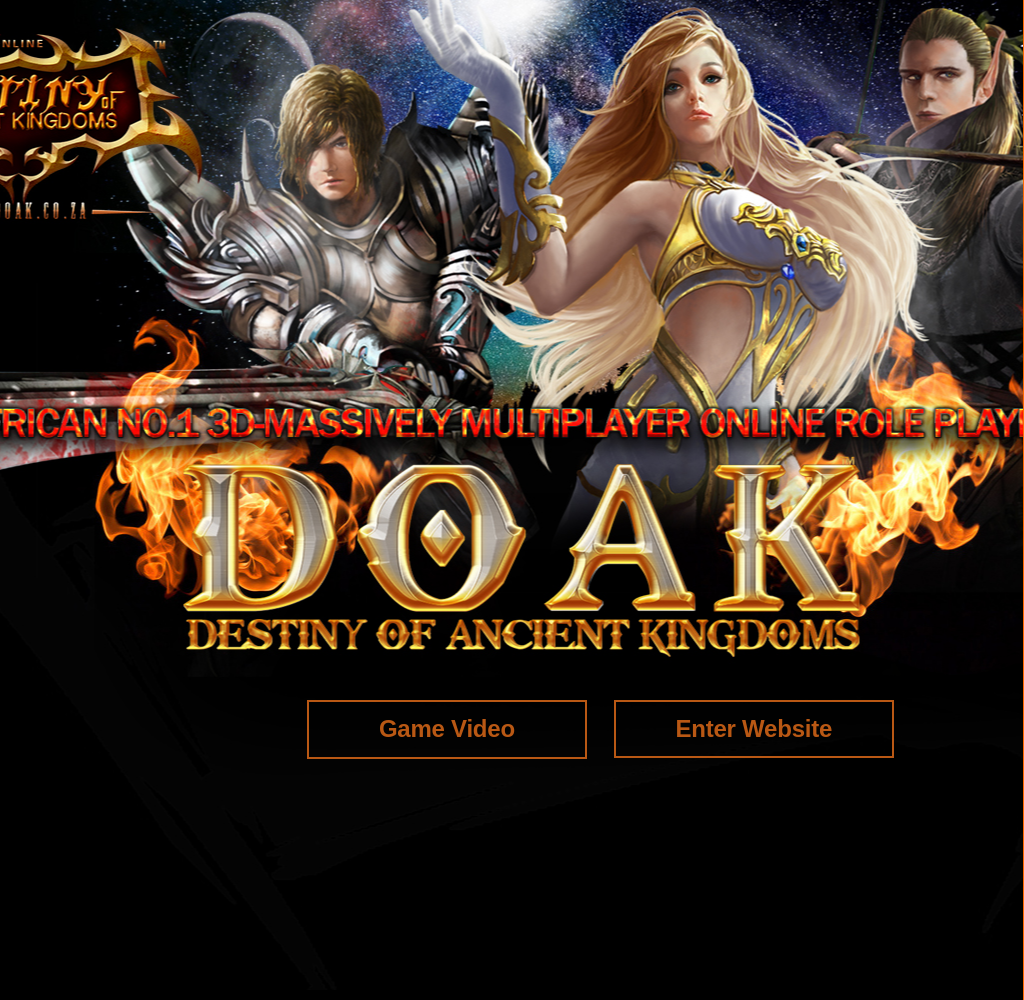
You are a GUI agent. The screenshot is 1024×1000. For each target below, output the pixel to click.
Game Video (447, 728)
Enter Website (754, 728)
